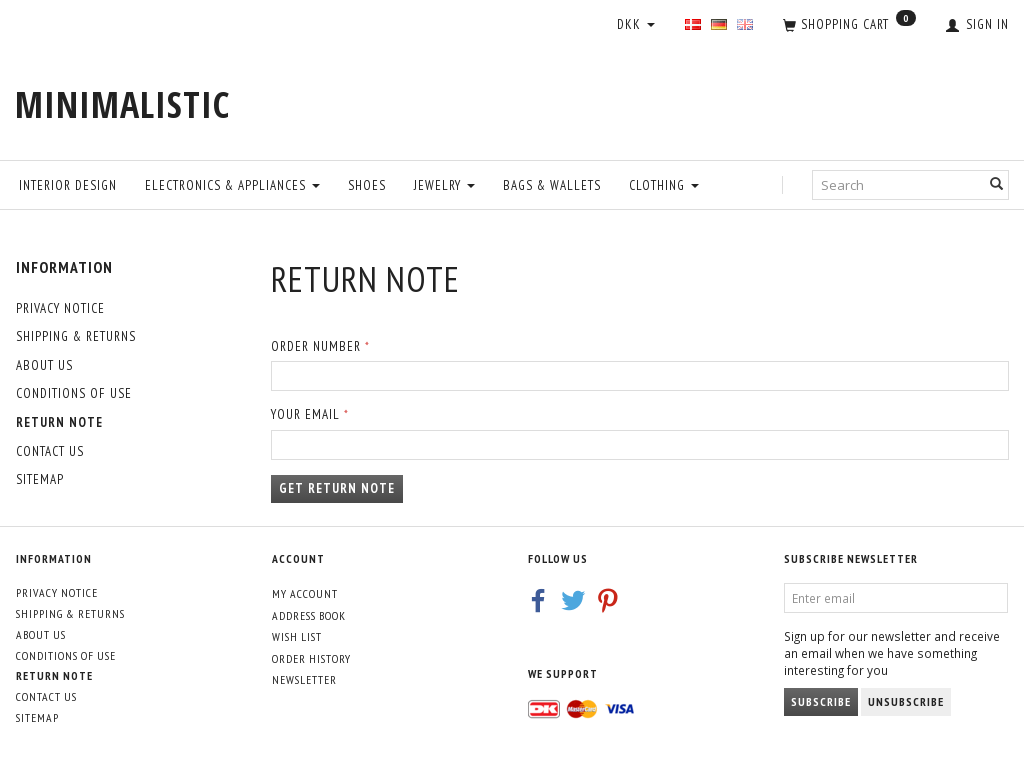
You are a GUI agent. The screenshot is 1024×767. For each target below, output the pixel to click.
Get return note (337, 488)
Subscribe (821, 701)
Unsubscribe (906, 701)
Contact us (50, 451)
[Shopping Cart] (849, 26)
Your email (305, 414)
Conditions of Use (74, 393)
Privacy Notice (60, 308)
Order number (316, 346)
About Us (44, 365)
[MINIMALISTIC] (122, 104)
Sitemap (40, 479)
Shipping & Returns (76, 336)
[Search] (997, 184)
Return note (59, 422)
